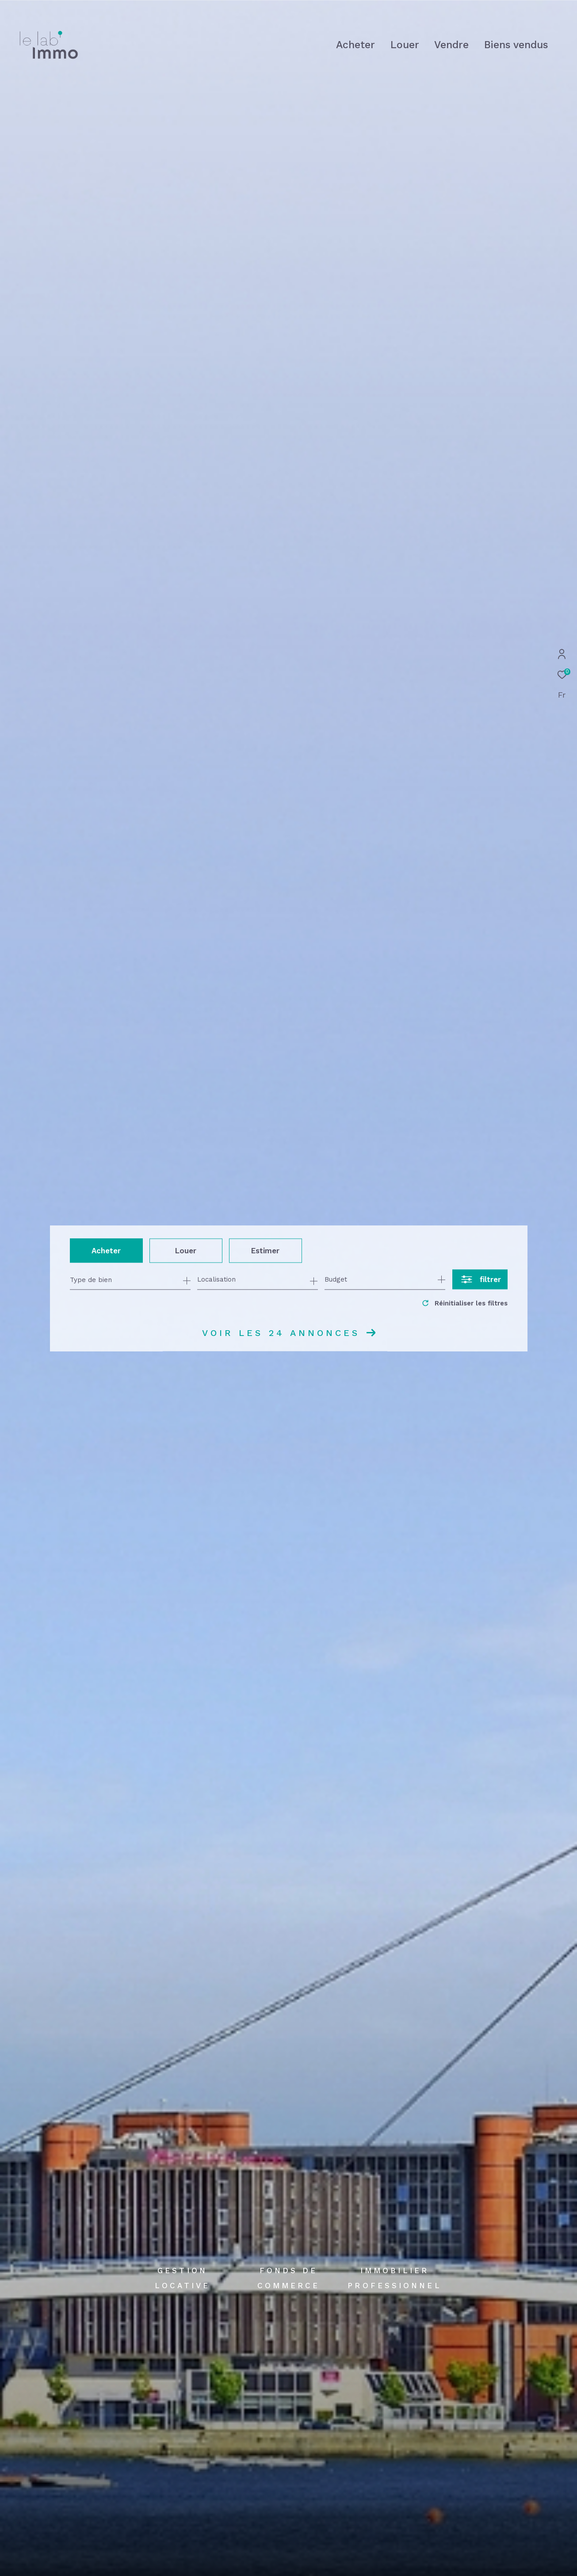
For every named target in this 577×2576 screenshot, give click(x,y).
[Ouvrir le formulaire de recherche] (480, 1280)
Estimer (265, 1250)
